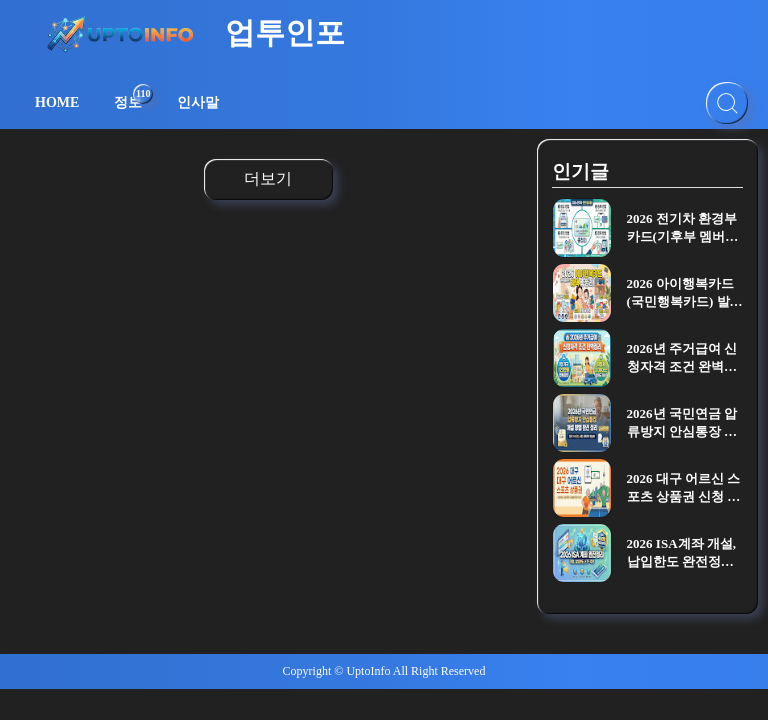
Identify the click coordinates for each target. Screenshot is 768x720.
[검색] (727, 103)
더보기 (268, 178)
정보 (133, 98)
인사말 (198, 102)
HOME (57, 102)
